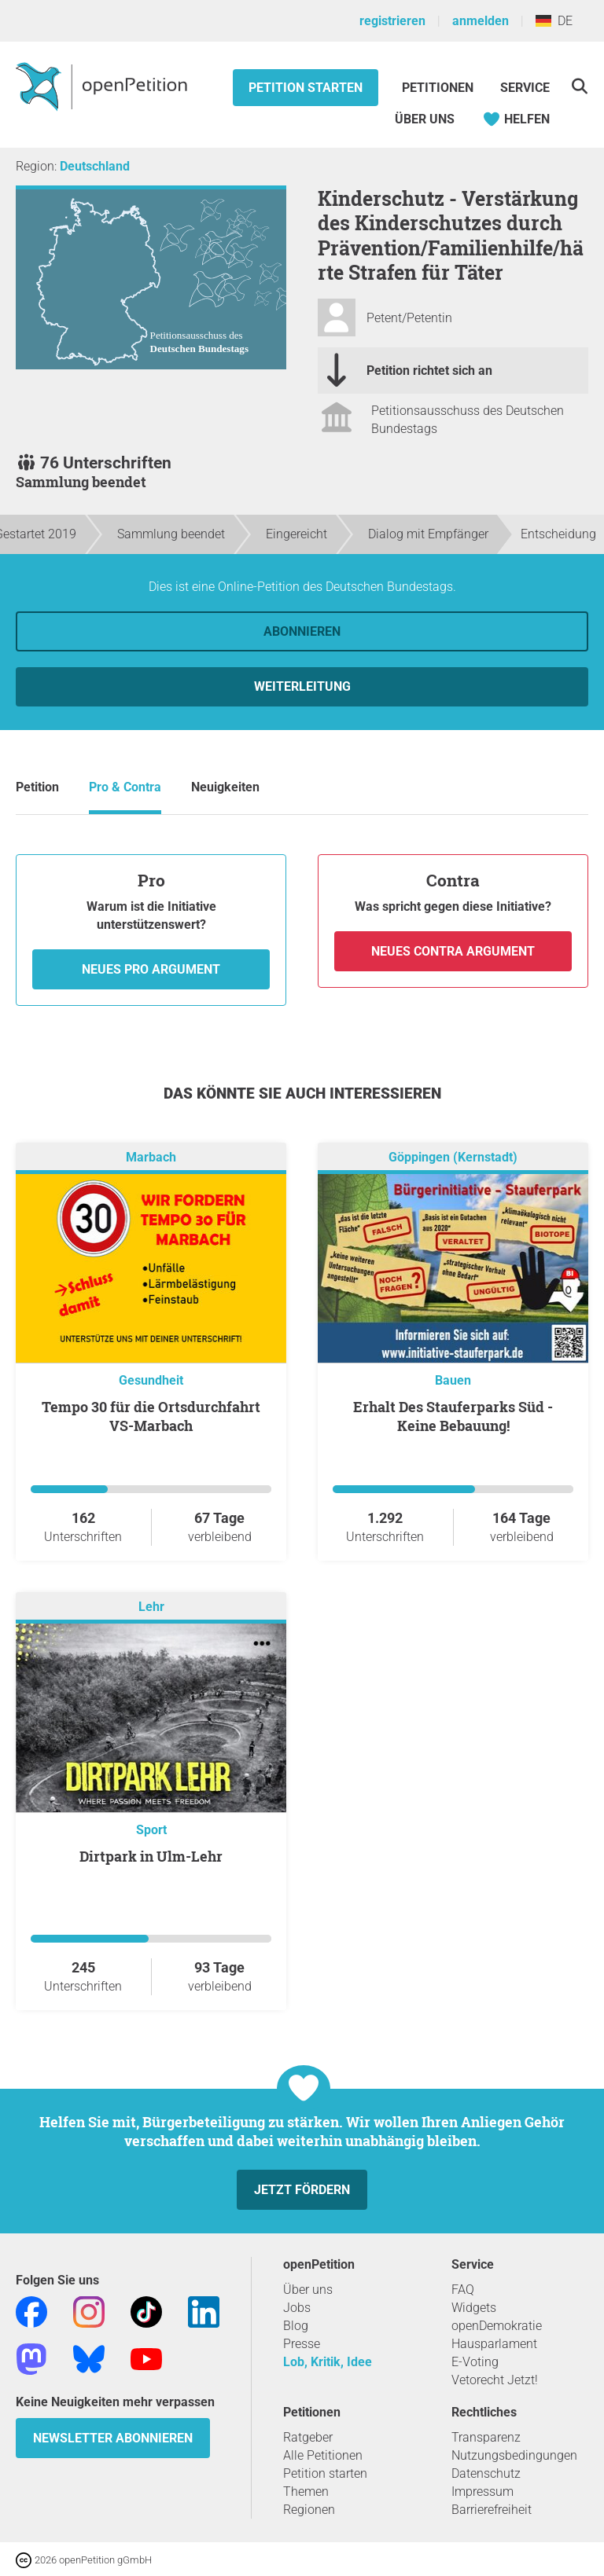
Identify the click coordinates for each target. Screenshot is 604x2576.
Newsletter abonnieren (113, 2438)
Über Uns (425, 119)
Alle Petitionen (323, 2455)
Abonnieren (302, 631)
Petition (37, 787)
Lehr (151, 1606)
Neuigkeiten (225, 787)
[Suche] (579, 86)
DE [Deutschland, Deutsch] (554, 20)
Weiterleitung (302, 686)
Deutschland (95, 166)
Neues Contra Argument (453, 951)
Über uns (308, 2289)
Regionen (309, 2509)
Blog (295, 2325)
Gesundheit (151, 1380)
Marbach (151, 1157)
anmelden (480, 20)
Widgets (473, 2307)
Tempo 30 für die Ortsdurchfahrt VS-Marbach (151, 1416)
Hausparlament (494, 2343)
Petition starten (306, 87)
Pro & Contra (125, 787)
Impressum (482, 2491)
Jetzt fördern (302, 2189)
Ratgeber (308, 2437)
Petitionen (439, 87)
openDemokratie (496, 2325)
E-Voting (475, 2361)
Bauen (453, 1380)
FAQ (462, 2289)
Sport (151, 1829)
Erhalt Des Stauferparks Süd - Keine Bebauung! (453, 1416)
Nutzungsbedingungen (514, 2455)
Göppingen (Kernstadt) (453, 1157)
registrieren (392, 20)
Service (525, 87)
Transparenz (486, 2437)
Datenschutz (486, 2473)
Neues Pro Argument (151, 969)
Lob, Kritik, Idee (327, 2361)
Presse (301, 2343)
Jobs (297, 2307)
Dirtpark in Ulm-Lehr (151, 1856)
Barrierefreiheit (491, 2509)
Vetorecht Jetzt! (494, 2379)
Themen (306, 2491)
